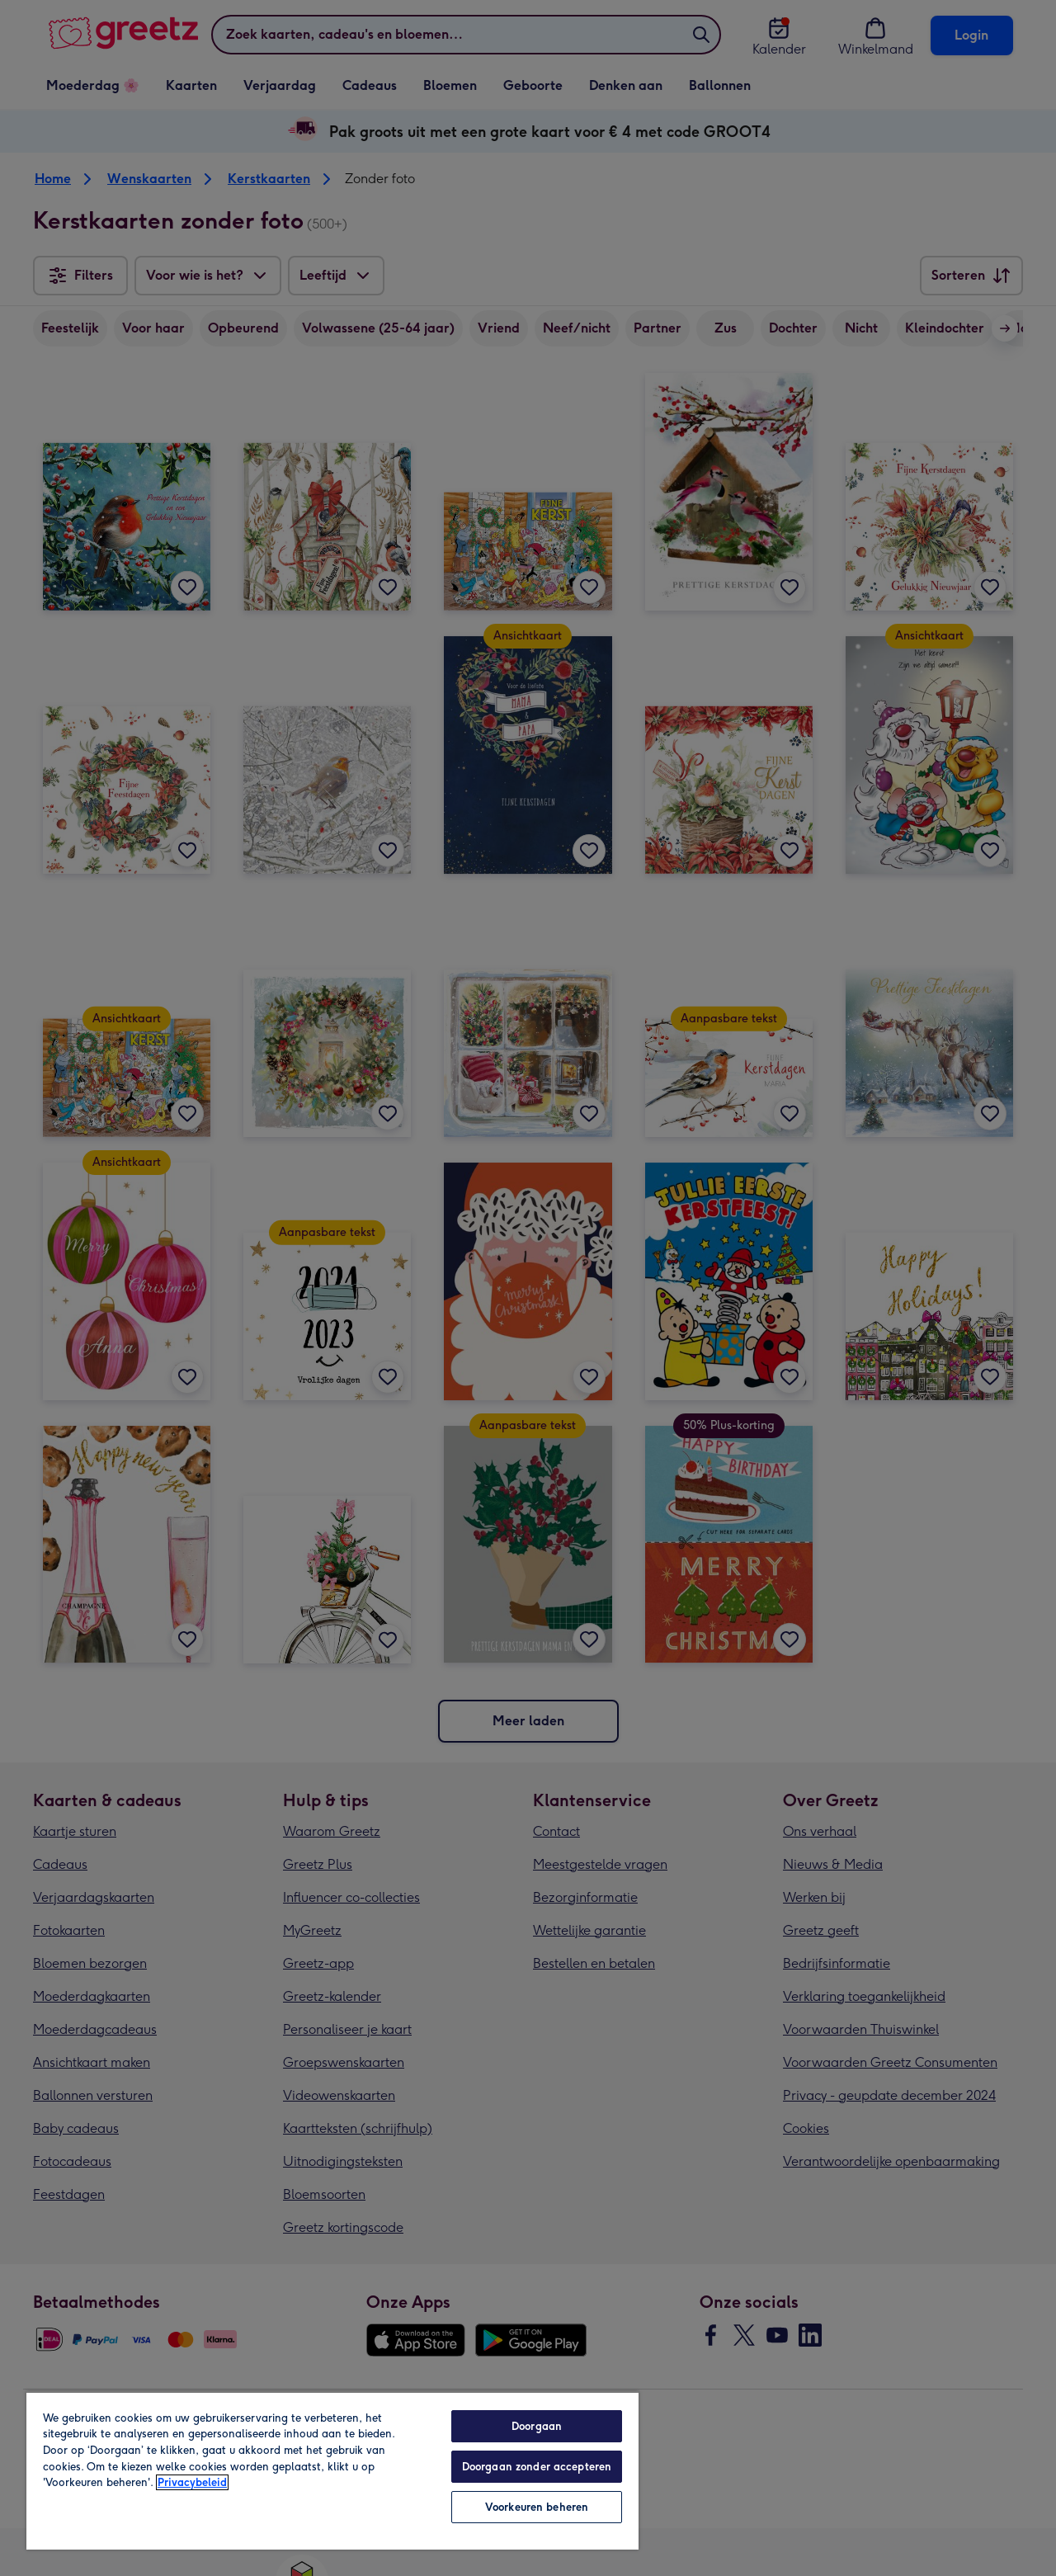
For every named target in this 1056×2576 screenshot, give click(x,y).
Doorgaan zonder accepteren (536, 2466)
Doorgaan (537, 2426)
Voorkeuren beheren (536, 2507)
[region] (332, 2470)
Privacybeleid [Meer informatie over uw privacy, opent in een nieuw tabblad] (192, 2482)
